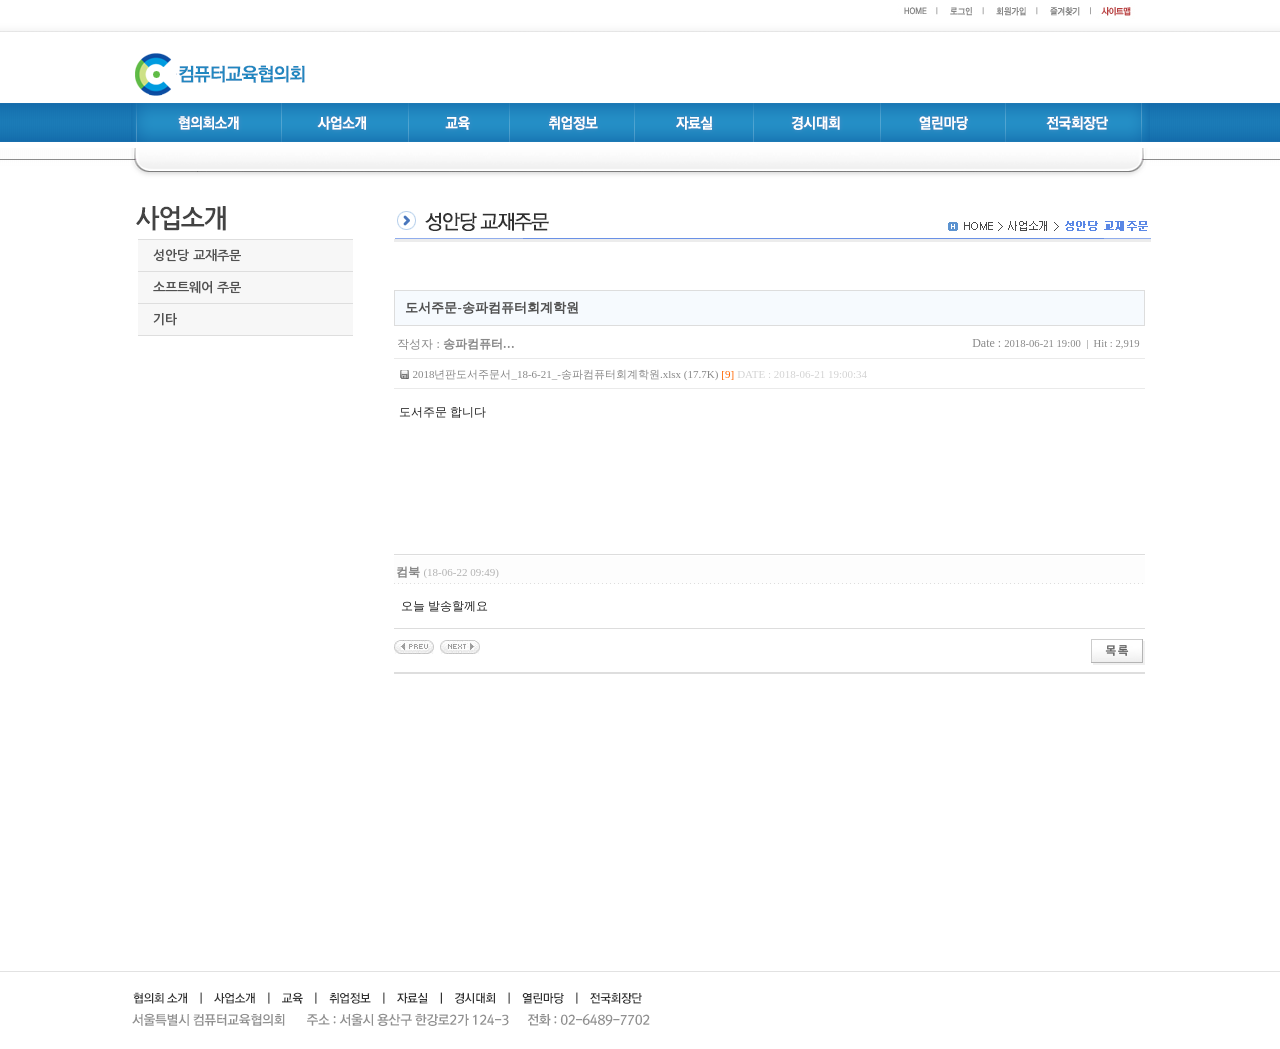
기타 (165, 319)
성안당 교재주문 (197, 255)
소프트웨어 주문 (197, 287)
